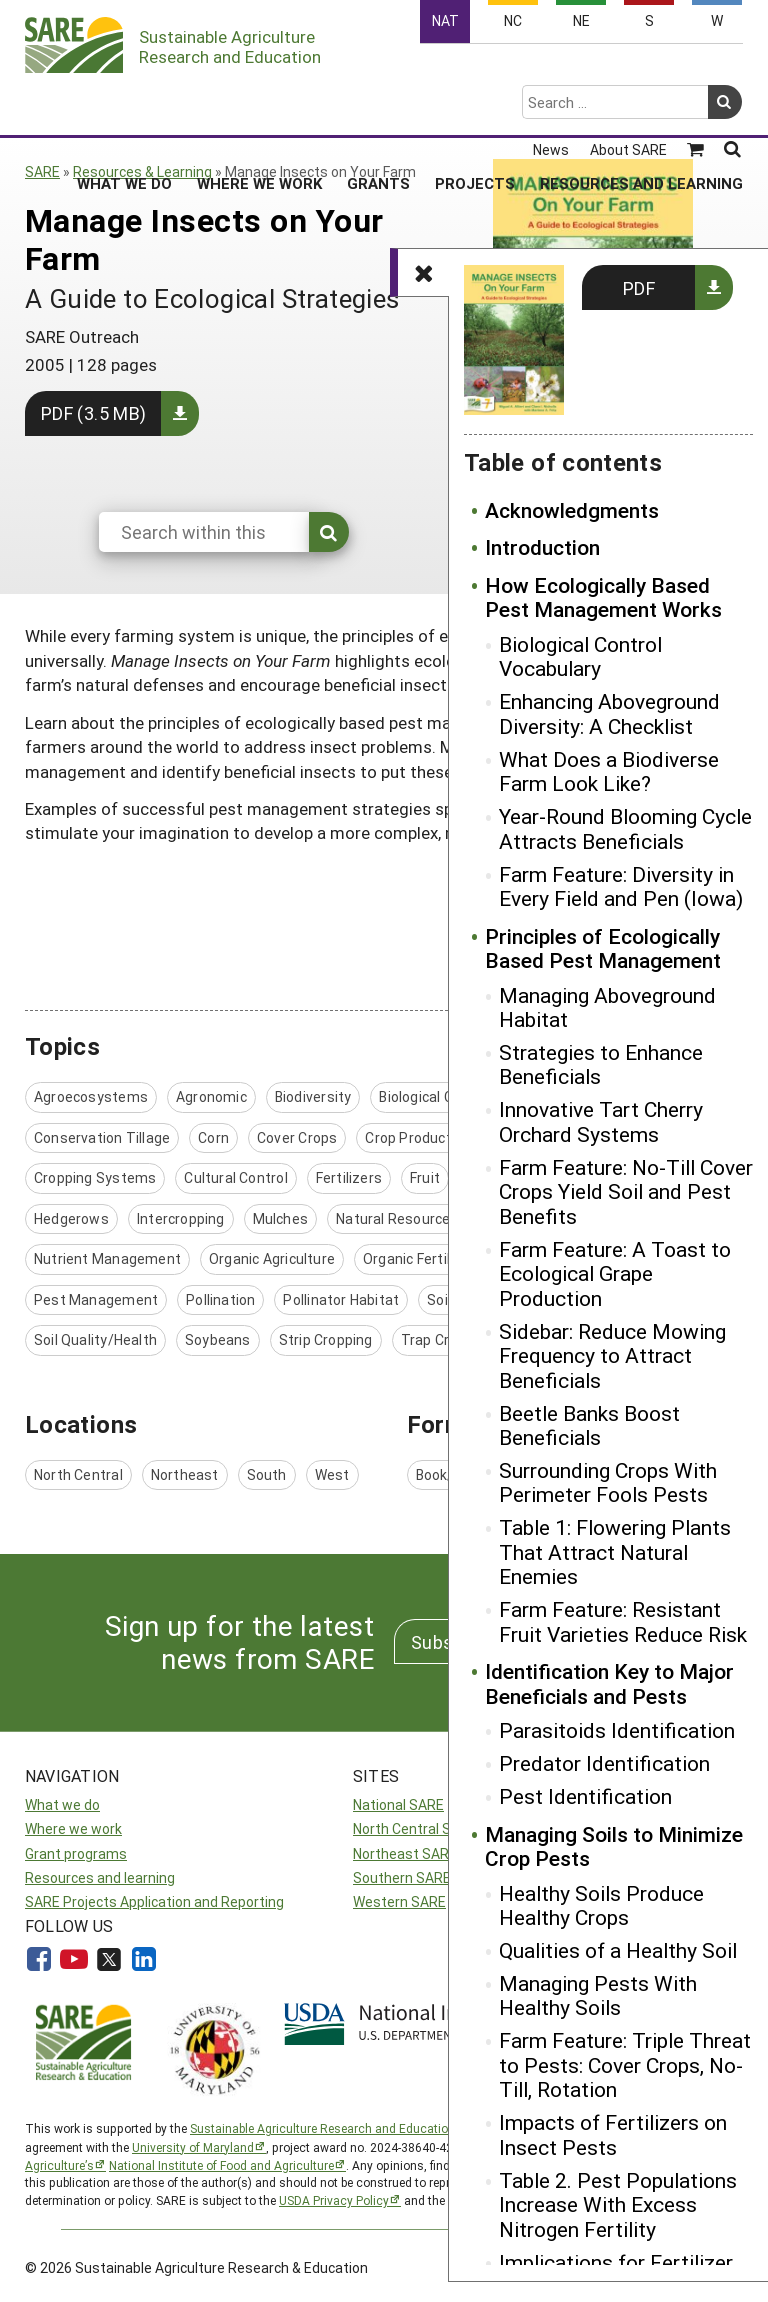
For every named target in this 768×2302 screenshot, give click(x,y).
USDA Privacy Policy (334, 2200)
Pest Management (96, 1299)
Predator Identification (604, 1763)
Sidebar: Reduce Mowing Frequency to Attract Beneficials (612, 1355)
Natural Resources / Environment (446, 1218)
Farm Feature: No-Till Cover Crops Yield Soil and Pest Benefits (626, 1191)
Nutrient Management (107, 1258)
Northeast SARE (405, 1853)
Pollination (220, 1299)
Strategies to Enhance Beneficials (601, 1064)
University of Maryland (193, 2147)
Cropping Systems (95, 1177)
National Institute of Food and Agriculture (221, 2165)
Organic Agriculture (272, 1258)
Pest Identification (585, 1796)
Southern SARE (402, 1877)
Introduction (542, 547)
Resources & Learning (142, 171)
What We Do (124, 105)
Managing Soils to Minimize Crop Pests (614, 1846)
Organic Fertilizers (423, 1258)
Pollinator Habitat (341, 1299)
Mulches (280, 1218)
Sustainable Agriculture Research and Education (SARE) (343, 2128)
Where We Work (259, 105)
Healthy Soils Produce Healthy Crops (601, 1905)
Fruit (425, 1177)
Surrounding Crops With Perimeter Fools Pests (608, 1482)
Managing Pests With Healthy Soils (598, 1995)
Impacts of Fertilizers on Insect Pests (613, 2134)
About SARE (628, 72)
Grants (378, 105)
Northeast (185, 1474)
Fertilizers (349, 1177)
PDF (639, 288)
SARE (42, 171)
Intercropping (181, 1218)
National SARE (398, 1804)
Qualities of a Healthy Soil (618, 1950)
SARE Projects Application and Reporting (154, 1901)
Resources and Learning (641, 105)
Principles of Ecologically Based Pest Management (603, 948)
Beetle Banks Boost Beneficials (589, 1425)
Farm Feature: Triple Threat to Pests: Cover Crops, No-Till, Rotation (625, 2064)
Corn (213, 1137)
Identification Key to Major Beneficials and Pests (609, 1683)
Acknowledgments (572, 510)
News (551, 72)
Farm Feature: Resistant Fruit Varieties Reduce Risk (623, 1621)
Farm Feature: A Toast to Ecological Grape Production (615, 1273)
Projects (475, 105)
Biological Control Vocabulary (580, 656)
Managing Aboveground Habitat (607, 1007)
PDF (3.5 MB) (93, 413)
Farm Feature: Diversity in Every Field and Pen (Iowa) (621, 886)
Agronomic (211, 1096)
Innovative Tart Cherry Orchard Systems (601, 1121)
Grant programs (76, 1853)
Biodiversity (313, 1096)
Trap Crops (437, 1339)
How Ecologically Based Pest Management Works (603, 597)
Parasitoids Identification (617, 1730)
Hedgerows (71, 1218)
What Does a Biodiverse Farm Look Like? (609, 771)
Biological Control (435, 1096)
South (267, 1474)
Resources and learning (100, 1877)
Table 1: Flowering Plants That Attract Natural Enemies (615, 1551)
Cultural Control (235, 1177)
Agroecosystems (91, 1096)
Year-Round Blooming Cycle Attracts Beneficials (625, 828)
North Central (78, 1474)
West (332, 1474)
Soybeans (218, 1339)
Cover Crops (297, 1137)
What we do (62, 1804)
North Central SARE (415, 1828)
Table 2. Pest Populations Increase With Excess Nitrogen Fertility (618, 2204)
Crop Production (418, 1137)
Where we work (73, 1828)
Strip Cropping (326, 1339)
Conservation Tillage (102, 1137)
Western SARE (399, 1901)
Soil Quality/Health (95, 1339)
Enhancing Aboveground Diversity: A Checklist (609, 713)
